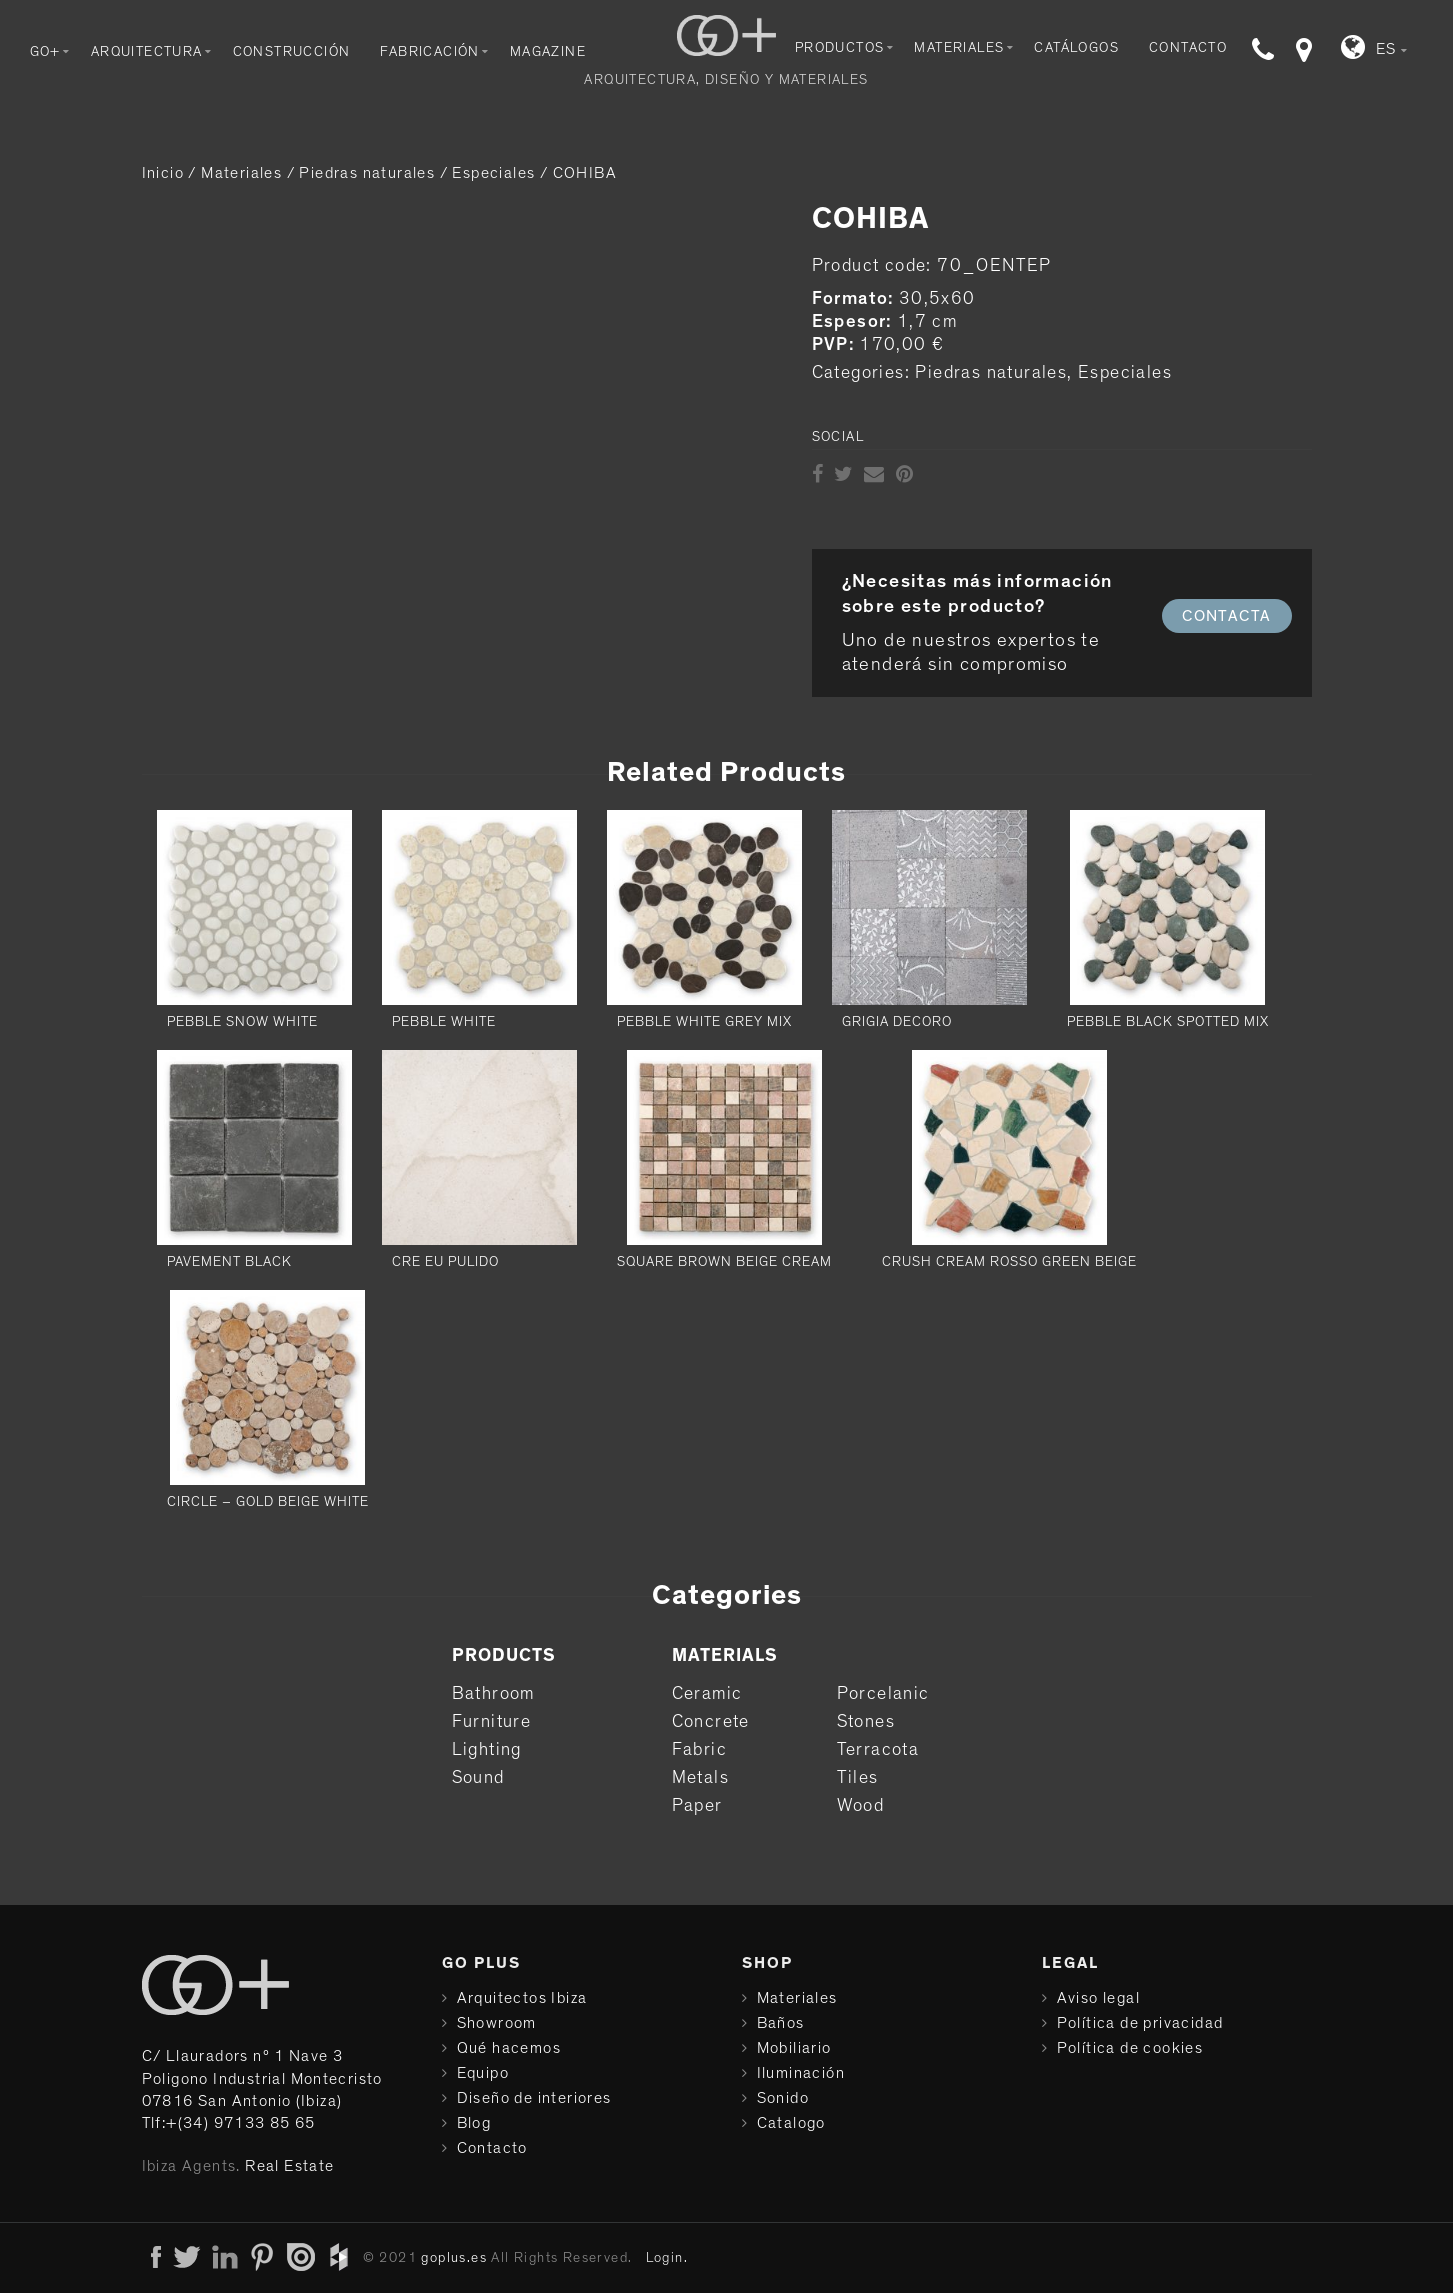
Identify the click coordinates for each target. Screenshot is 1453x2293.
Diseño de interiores (534, 2098)
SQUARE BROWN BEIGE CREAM (724, 1262)
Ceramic (707, 1694)
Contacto (1188, 48)
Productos (840, 48)
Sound (478, 1778)
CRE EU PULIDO (445, 1262)
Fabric (699, 1750)
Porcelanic (883, 1694)
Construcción (292, 52)
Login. (667, 2258)
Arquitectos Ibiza (522, 1998)
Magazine (548, 52)
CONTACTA (1226, 616)
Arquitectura (147, 52)
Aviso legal (1098, 1998)
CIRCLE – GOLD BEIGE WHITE (268, 1502)
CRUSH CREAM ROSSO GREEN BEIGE (1009, 1262)
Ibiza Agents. (191, 2166)
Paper (697, 1806)
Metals (700, 1778)
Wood (861, 1806)
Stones (866, 1722)
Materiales (959, 48)
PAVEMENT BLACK (229, 1262)
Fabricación (429, 52)
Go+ (45, 52)
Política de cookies (1130, 2048)
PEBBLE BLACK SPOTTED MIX (1168, 1022)
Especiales (493, 173)
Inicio (163, 173)
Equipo (483, 2073)
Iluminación (801, 2073)
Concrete (711, 1722)
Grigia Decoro (897, 1022)
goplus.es (454, 2258)
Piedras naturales (367, 173)
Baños (781, 2023)
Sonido (783, 2098)
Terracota (878, 1750)
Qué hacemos (509, 2048)
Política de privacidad (1140, 2023)
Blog (474, 2123)
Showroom (497, 2023)
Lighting (487, 1750)
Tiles (858, 1778)
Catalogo (791, 2123)
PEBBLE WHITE (444, 1022)
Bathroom (493, 1694)
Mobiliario (794, 2048)
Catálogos (1076, 48)
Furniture (492, 1722)
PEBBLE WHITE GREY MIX (704, 1022)
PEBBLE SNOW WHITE (242, 1022)
